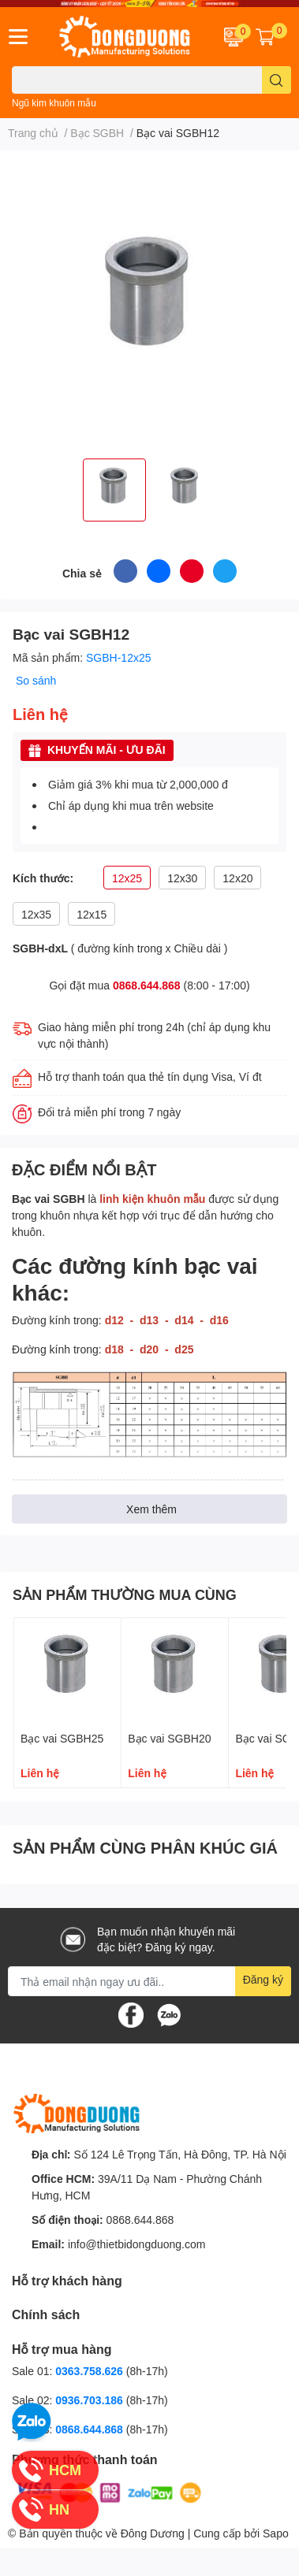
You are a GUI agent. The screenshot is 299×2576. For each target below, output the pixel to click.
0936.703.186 (90, 2400)
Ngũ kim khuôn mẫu (54, 103)
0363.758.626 (90, 2370)
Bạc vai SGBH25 (62, 1738)
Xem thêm (151, 1509)
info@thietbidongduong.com (137, 2244)
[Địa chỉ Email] (149, 1981)
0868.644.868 (147, 985)
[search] (276, 80)
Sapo (276, 2533)
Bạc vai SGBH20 (169, 1738)
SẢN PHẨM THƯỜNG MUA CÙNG (125, 1594)
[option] (114, 490)
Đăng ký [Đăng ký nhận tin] (263, 1979)
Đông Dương (153, 2533)
